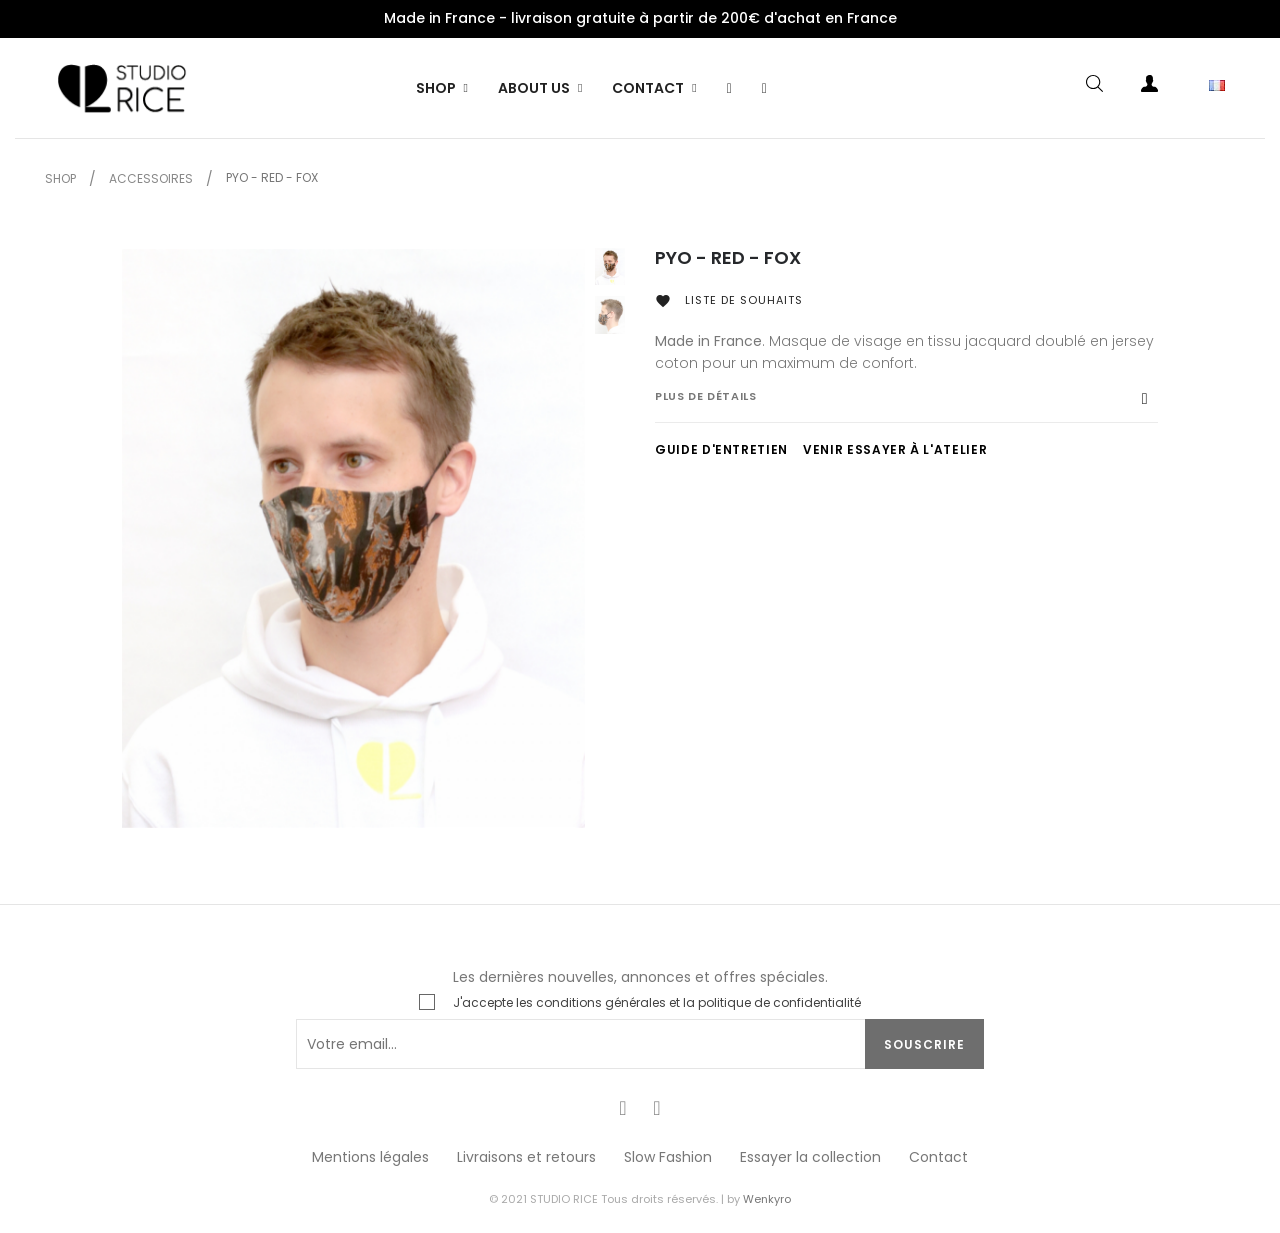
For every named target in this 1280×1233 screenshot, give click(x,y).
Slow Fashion (668, 1157)
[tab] (906, 406)
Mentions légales (370, 1157)
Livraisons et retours (526, 1157)
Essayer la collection (810, 1157)
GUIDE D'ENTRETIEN (721, 449)
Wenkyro (767, 1199)
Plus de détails (706, 396)
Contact (938, 1157)
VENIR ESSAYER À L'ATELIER (895, 449)
